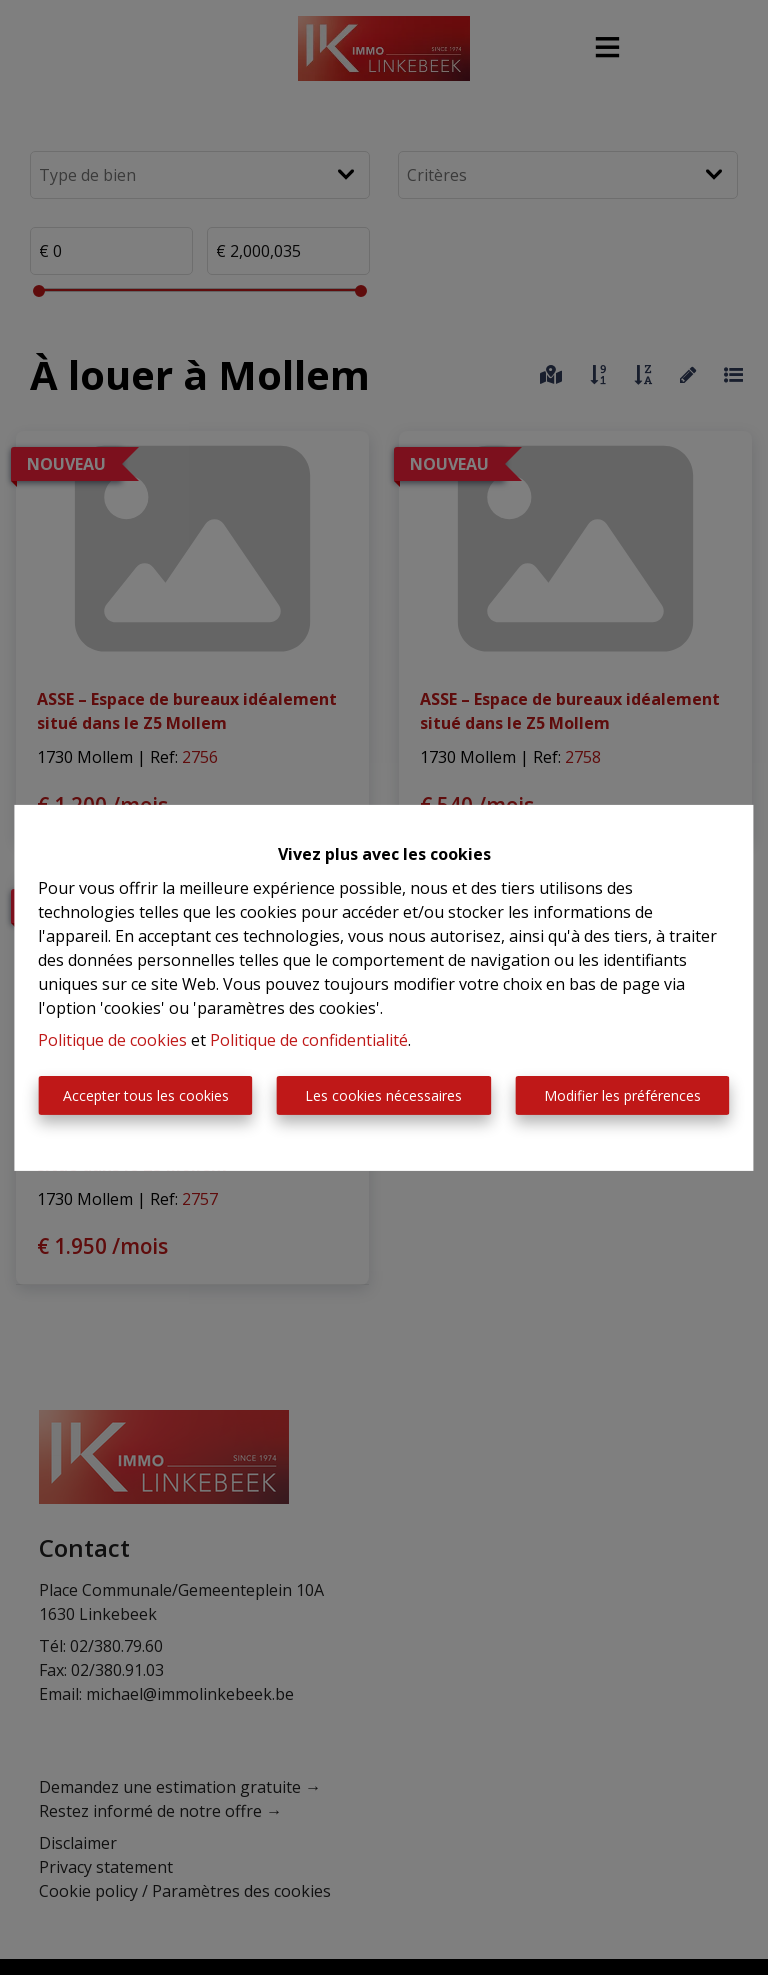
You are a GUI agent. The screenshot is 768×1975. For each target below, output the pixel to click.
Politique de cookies (112, 1040)
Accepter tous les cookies (146, 1095)
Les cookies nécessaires (383, 1095)
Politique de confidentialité (309, 1040)
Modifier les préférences (622, 1095)
